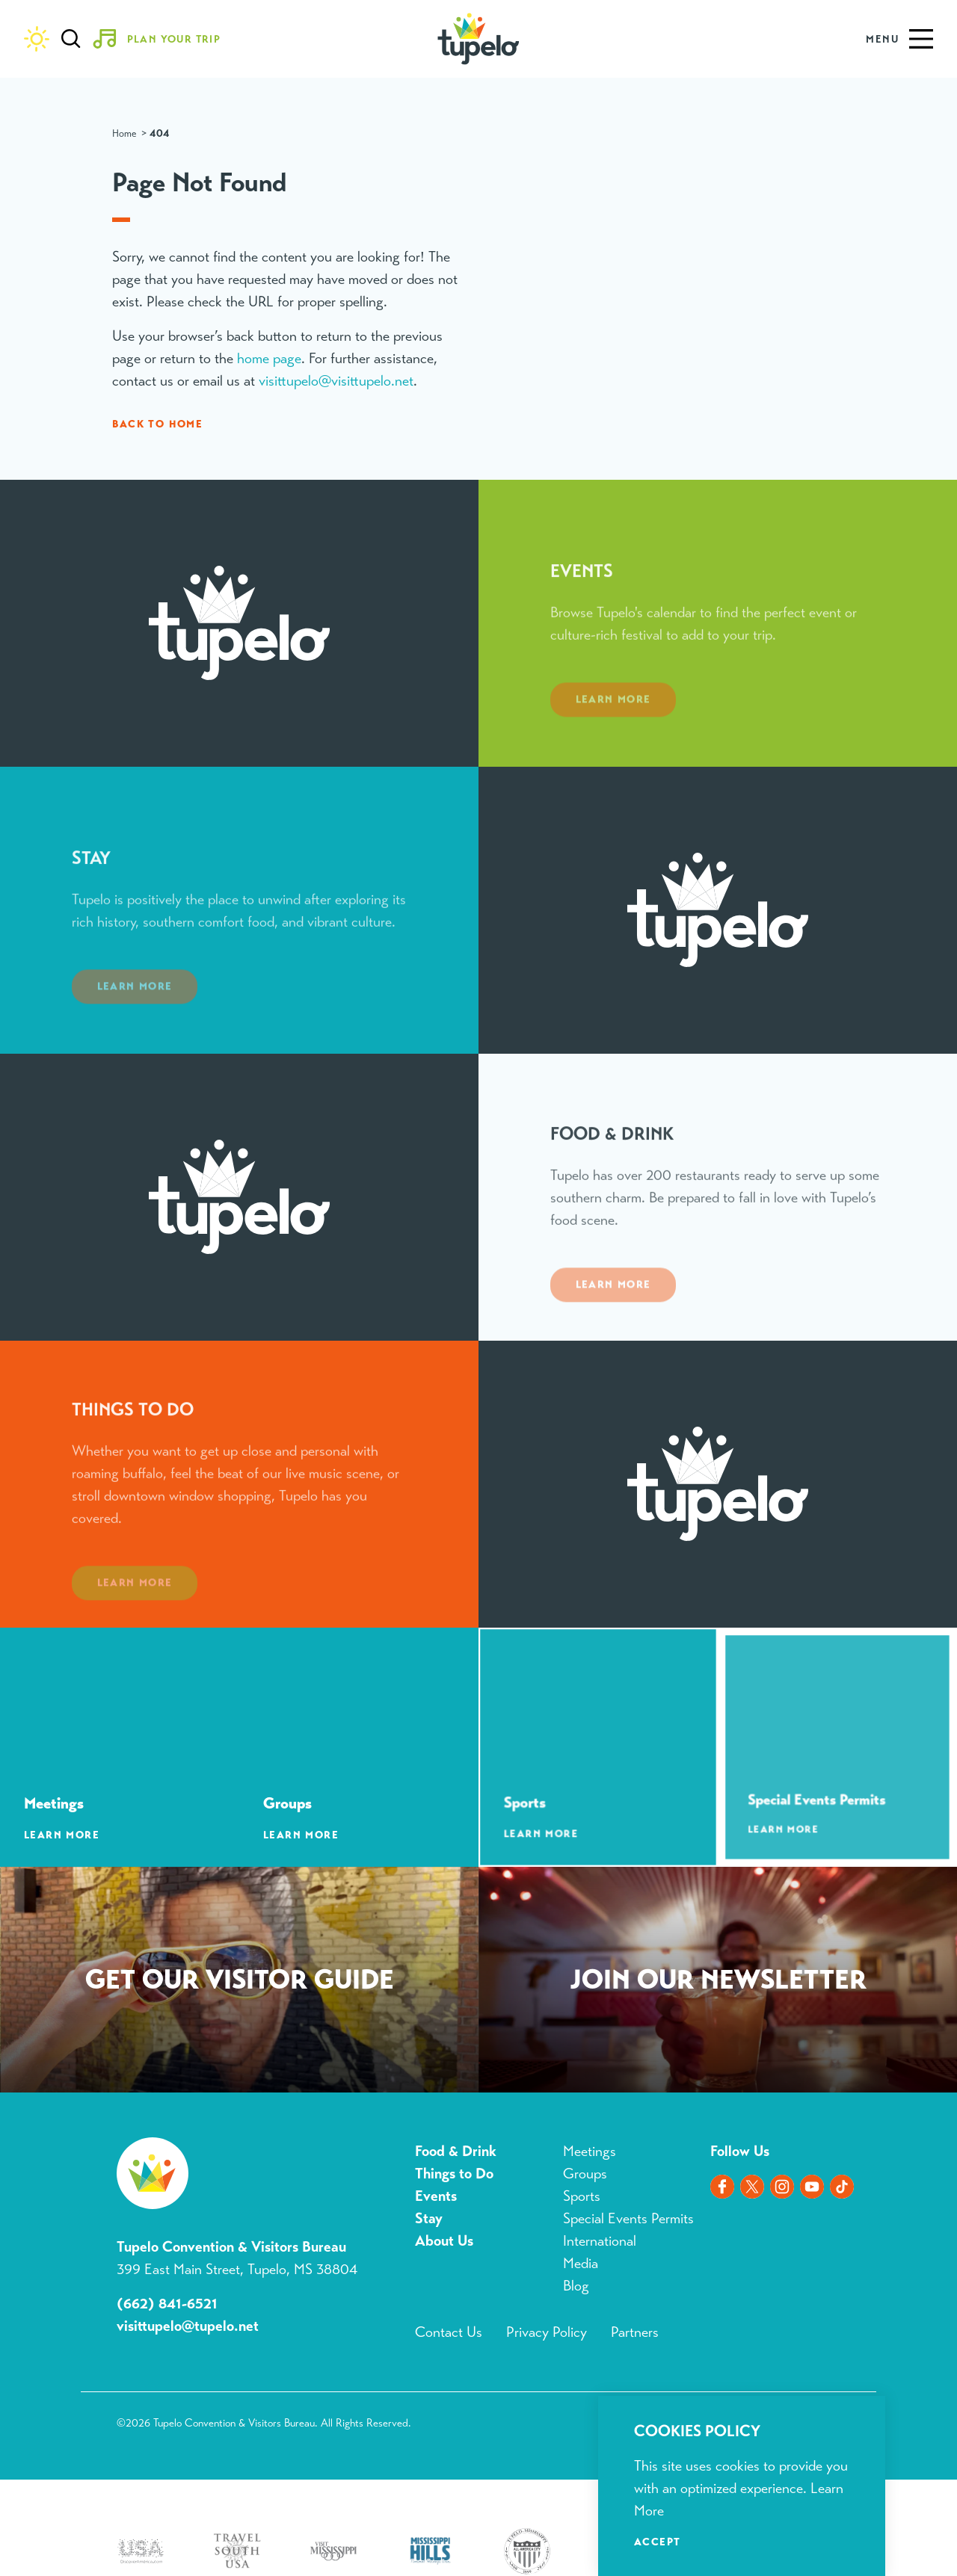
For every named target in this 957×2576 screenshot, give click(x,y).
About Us (444, 2240)
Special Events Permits (628, 2218)
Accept (657, 2541)
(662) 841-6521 (167, 2303)
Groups (585, 2173)
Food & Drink (455, 2151)
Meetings (589, 2151)
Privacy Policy (546, 2332)
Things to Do (454, 2173)
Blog (576, 2285)
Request (239, 1982)
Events (436, 2196)
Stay (429, 2218)
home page (269, 358)
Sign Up (717, 1982)
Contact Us (448, 2332)
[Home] (478, 39)
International (599, 2240)
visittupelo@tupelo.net (188, 2326)
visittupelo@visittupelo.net (336, 380)
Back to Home (157, 423)
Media (580, 2263)
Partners (635, 2332)
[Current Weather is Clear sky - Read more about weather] (36, 39)
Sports (581, 2196)
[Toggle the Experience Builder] (162, 39)
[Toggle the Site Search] (71, 39)
